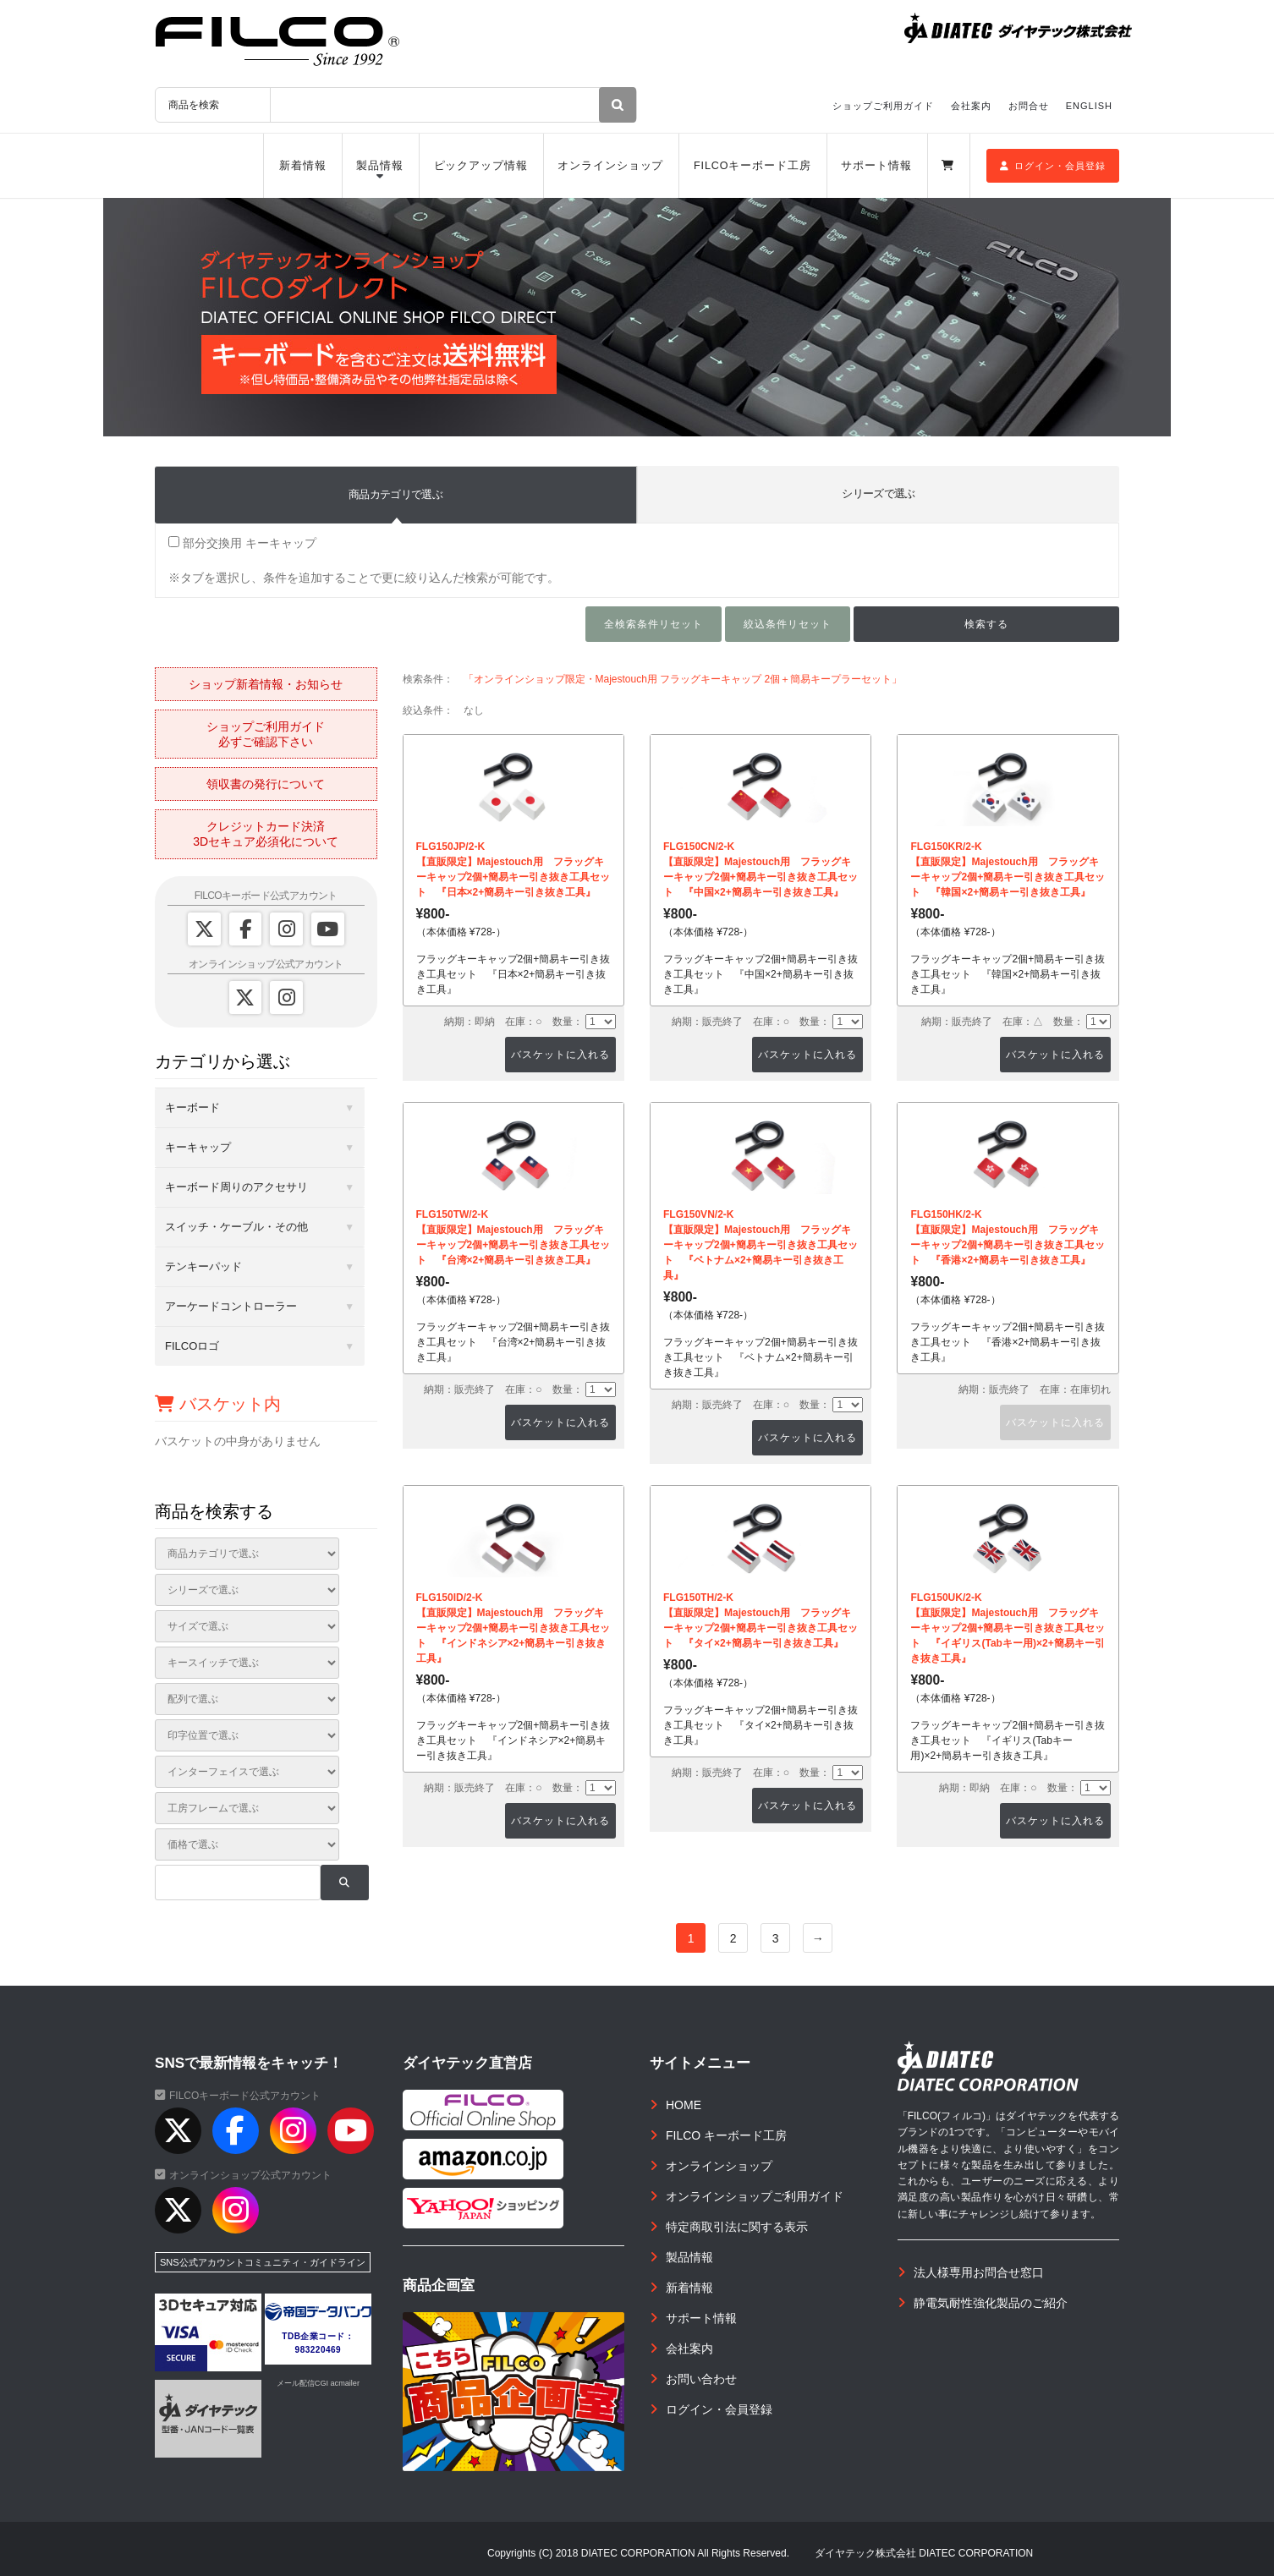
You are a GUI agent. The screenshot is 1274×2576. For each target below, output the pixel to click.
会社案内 (971, 106)
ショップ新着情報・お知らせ (266, 684)
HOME (683, 2105)
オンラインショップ (610, 166)
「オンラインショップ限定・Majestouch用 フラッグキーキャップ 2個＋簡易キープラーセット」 (683, 679)
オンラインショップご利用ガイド (754, 2196)
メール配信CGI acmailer (318, 2383)
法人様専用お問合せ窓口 (979, 2272)
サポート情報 (876, 166)
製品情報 (380, 166)
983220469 (318, 2349)
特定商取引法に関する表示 (737, 2226)
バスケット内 (218, 1404)
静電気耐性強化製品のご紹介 (991, 2303)
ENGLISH (1089, 106)
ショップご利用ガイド (883, 106)
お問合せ (1028, 106)
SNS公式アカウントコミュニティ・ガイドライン (262, 2262)
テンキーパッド (203, 1266)
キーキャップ (198, 1147)
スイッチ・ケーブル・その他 (236, 1226)
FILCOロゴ (192, 1346)
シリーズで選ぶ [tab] (878, 493)
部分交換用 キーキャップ (242, 543)
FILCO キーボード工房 (726, 2135)
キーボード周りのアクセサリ (236, 1187)
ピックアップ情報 (481, 166)
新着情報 (303, 166)
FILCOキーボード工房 (752, 166)
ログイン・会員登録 (1053, 166)
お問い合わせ (701, 2379)
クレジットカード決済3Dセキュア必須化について (265, 833)
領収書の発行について (265, 784)
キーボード (192, 1107)
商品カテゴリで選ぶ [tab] (395, 494)
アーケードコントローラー (231, 1306)
